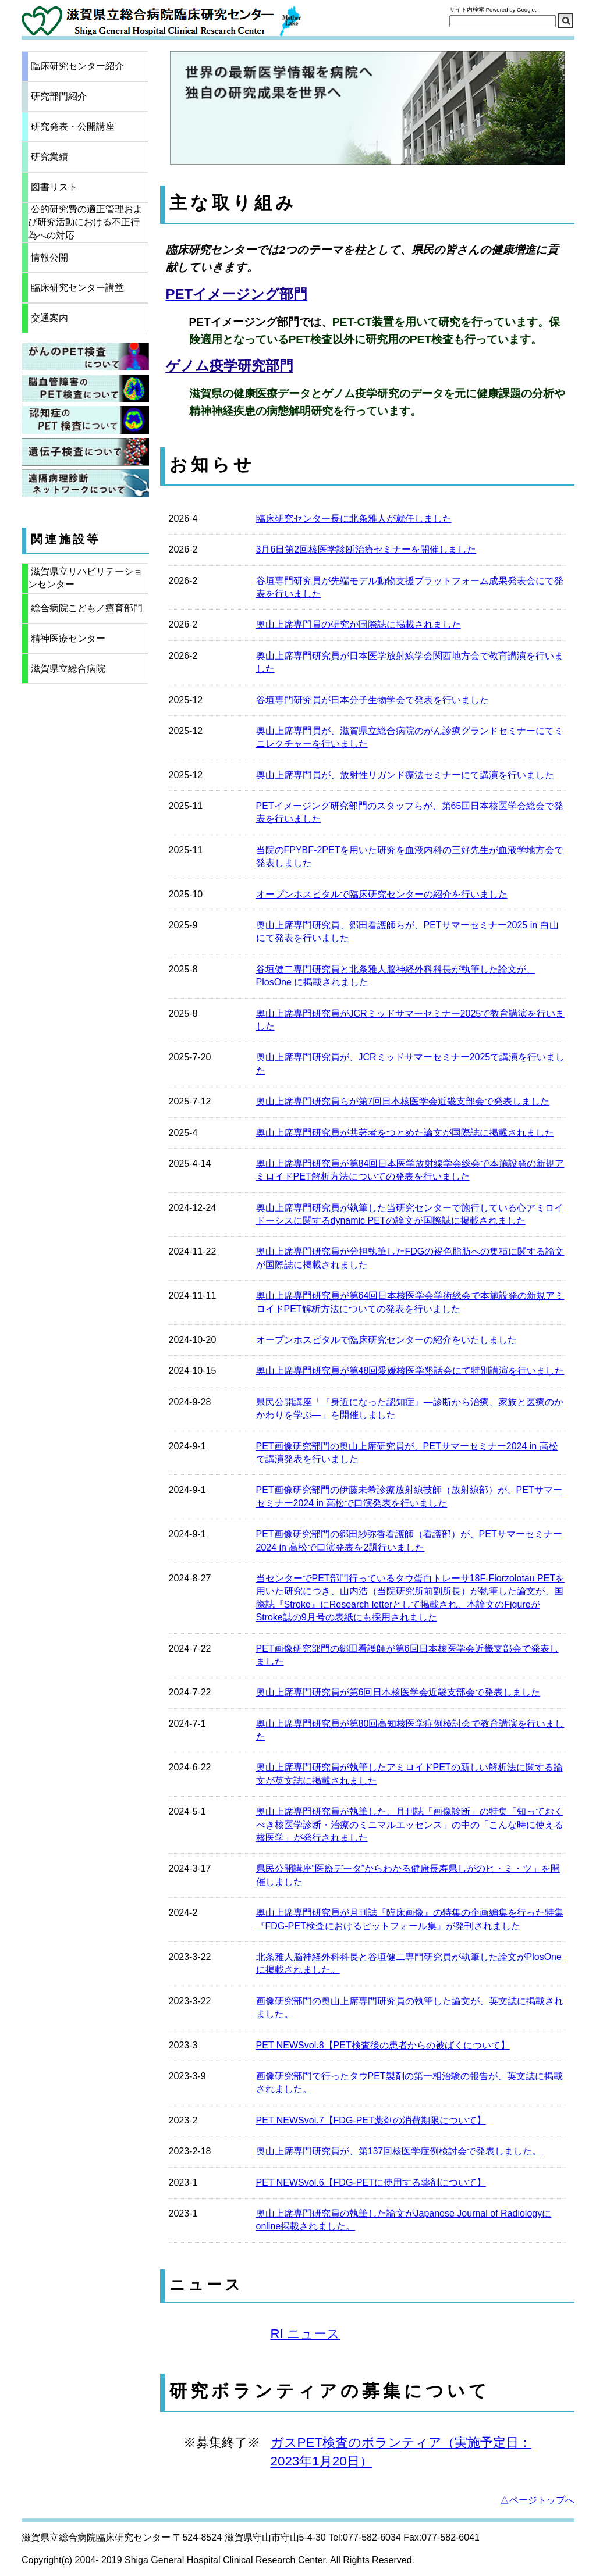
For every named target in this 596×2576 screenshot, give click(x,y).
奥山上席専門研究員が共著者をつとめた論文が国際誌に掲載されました (405, 1133)
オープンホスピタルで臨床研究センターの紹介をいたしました (386, 1340)
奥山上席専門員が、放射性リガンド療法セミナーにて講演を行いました (405, 775)
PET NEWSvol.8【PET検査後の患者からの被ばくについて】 (383, 2045)
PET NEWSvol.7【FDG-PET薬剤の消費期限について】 (371, 2120)
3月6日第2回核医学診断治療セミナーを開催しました (366, 549)
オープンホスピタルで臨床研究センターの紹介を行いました (382, 894)
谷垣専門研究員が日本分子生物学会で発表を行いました (372, 700)
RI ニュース (305, 2333)
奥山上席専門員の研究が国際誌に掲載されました (358, 624)
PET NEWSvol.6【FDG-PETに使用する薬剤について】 (371, 2182)
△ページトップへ (537, 2500)
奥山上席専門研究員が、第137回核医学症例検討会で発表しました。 (399, 2151)
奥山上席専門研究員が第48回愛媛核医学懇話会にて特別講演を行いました (410, 1371)
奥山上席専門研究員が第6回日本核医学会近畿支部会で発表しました (398, 1692)
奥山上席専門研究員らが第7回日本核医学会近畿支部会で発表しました (403, 1101)
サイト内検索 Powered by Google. (493, 9)
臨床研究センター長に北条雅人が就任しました (354, 518)
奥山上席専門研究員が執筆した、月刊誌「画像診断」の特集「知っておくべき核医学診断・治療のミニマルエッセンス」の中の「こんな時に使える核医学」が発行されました (409, 1825)
